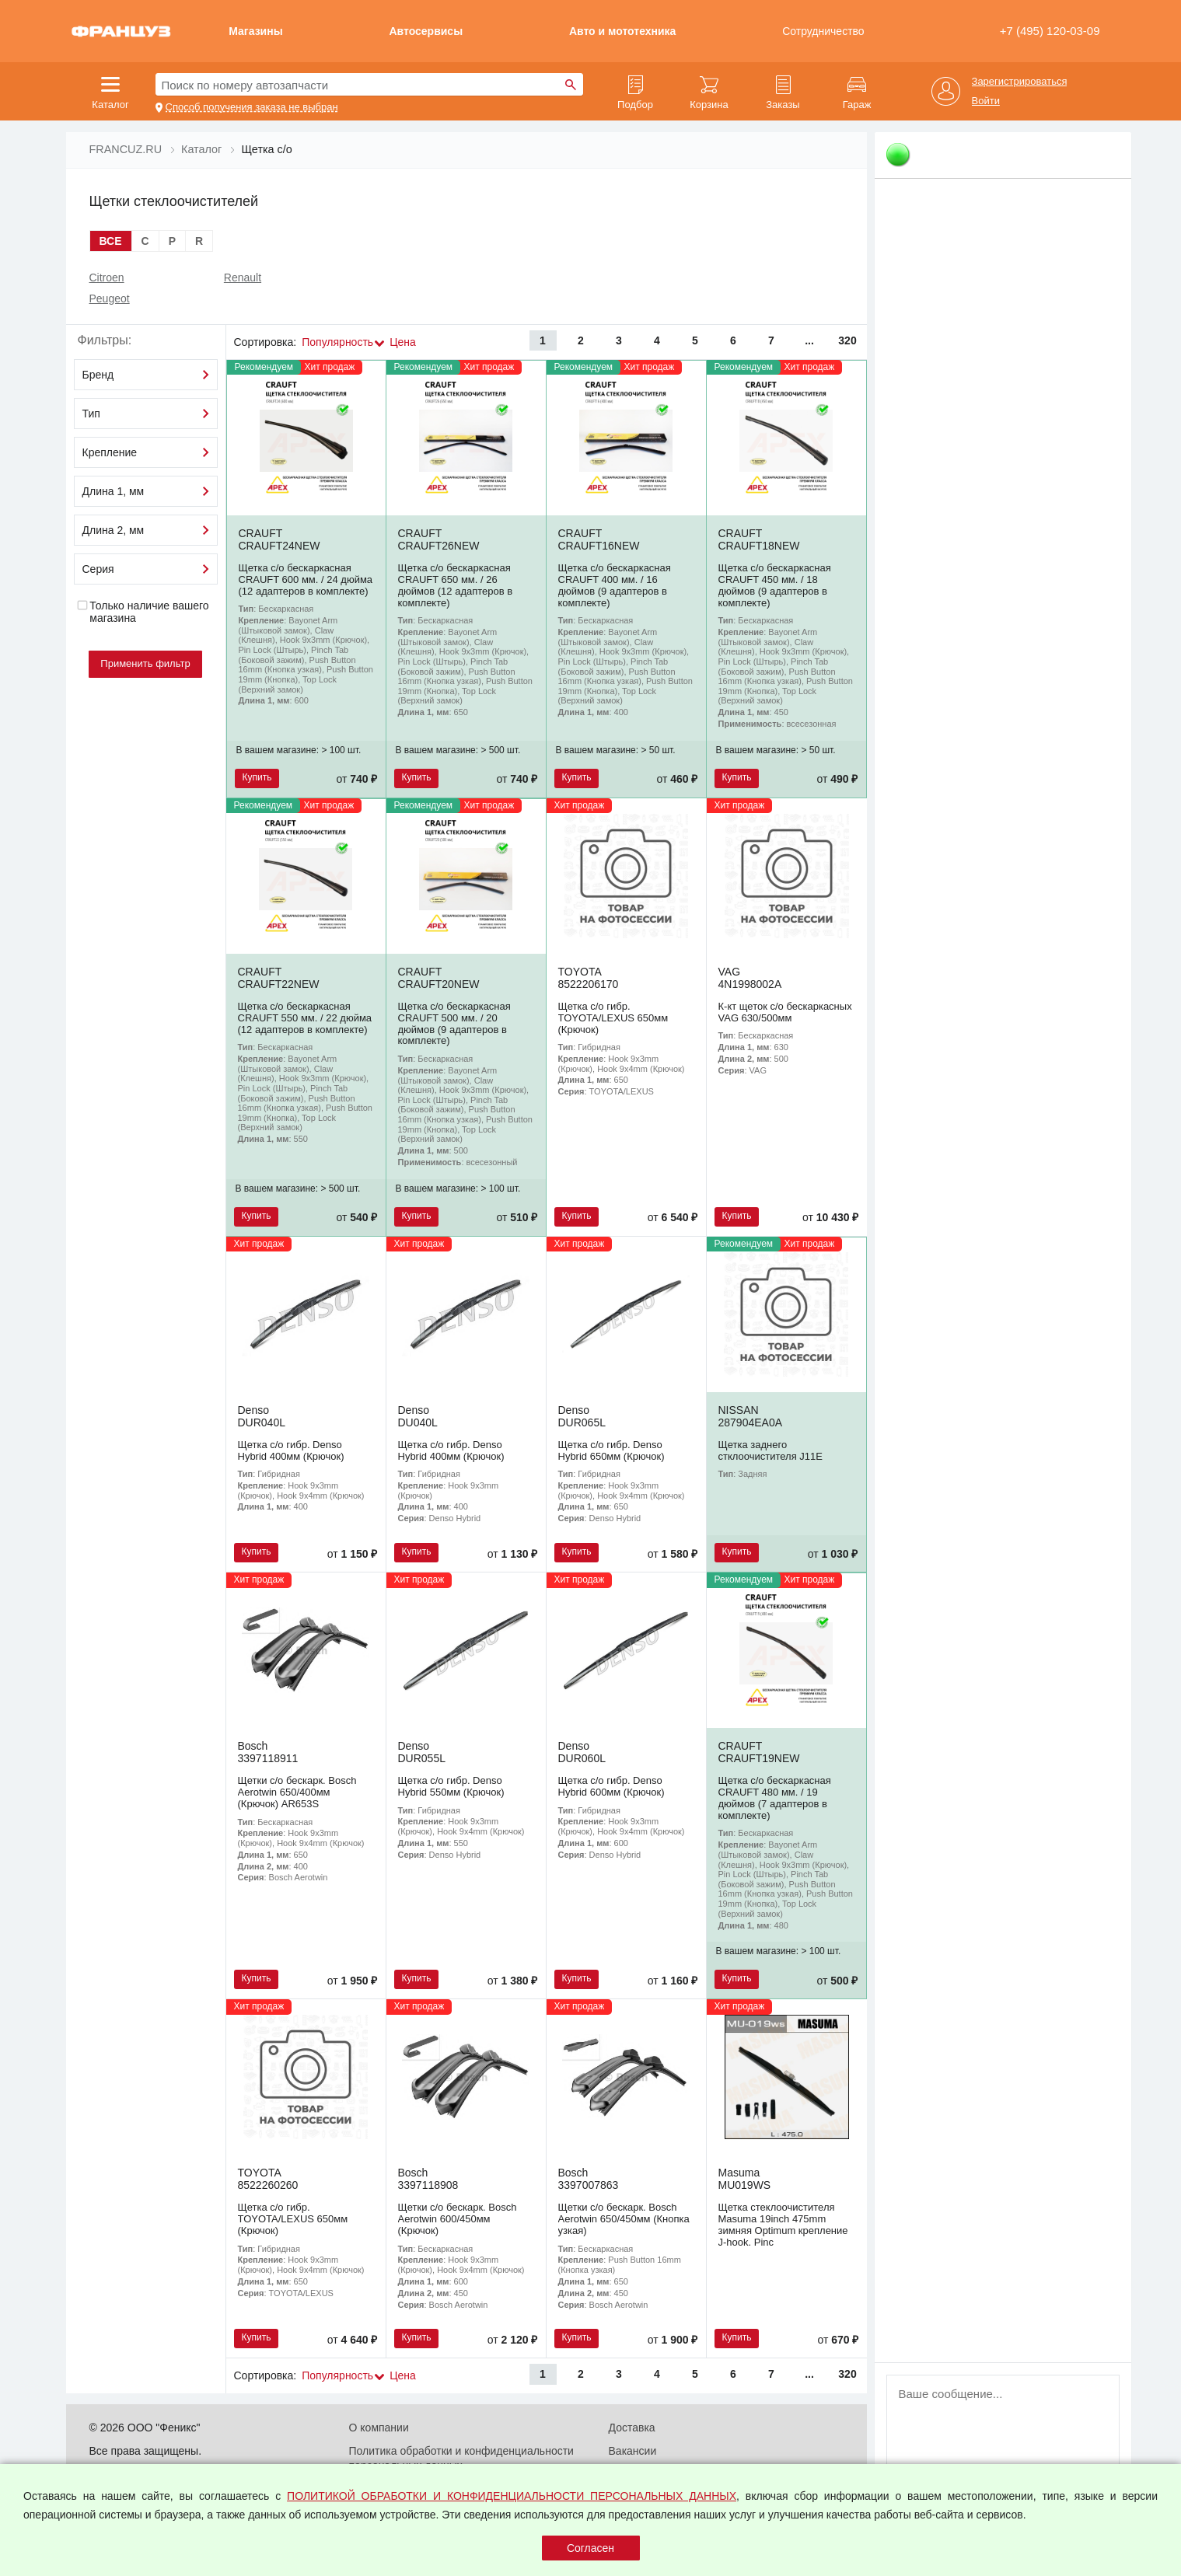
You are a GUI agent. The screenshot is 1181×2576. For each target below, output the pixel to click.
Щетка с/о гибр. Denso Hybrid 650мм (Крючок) (611, 1450)
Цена (403, 342)
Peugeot (109, 298)
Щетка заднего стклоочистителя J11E (770, 1450)
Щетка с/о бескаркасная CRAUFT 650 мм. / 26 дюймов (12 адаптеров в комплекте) (455, 585)
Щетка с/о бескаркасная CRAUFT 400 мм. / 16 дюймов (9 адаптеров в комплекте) (614, 585)
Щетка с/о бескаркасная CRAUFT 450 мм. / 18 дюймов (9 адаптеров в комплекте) (774, 585)
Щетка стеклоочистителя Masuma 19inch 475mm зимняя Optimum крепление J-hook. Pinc (783, 2224)
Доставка (632, 2427)
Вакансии (633, 2451)
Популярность (337, 342)
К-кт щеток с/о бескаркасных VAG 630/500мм (785, 1012)
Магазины (255, 31)
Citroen (106, 277)
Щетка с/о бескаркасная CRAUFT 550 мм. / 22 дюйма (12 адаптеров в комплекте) (305, 1017)
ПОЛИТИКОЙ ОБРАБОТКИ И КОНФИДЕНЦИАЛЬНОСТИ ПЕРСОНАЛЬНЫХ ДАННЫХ (511, 2496)
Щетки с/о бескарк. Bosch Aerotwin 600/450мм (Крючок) (457, 2218)
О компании (379, 2427)
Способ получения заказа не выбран (252, 107)
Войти (986, 101)
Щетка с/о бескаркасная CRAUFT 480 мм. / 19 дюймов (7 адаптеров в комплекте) (774, 1798)
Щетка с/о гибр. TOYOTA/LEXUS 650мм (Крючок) (613, 1017)
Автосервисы (426, 31)
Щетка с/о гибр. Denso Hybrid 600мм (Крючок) (611, 1786)
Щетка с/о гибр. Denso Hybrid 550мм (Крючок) (451, 1786)
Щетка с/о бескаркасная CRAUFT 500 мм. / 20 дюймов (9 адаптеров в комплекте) (454, 1023)
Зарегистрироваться (1019, 81)
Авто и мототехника (622, 31)
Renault (242, 277)
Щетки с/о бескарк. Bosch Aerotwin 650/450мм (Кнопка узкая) (624, 2218)
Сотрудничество (823, 31)
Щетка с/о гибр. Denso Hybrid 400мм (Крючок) (291, 1450)
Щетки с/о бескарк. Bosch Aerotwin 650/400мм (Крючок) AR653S (297, 1792)
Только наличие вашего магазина (143, 611)
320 (847, 340)
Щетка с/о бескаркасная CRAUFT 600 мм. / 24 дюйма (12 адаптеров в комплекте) (306, 579)
